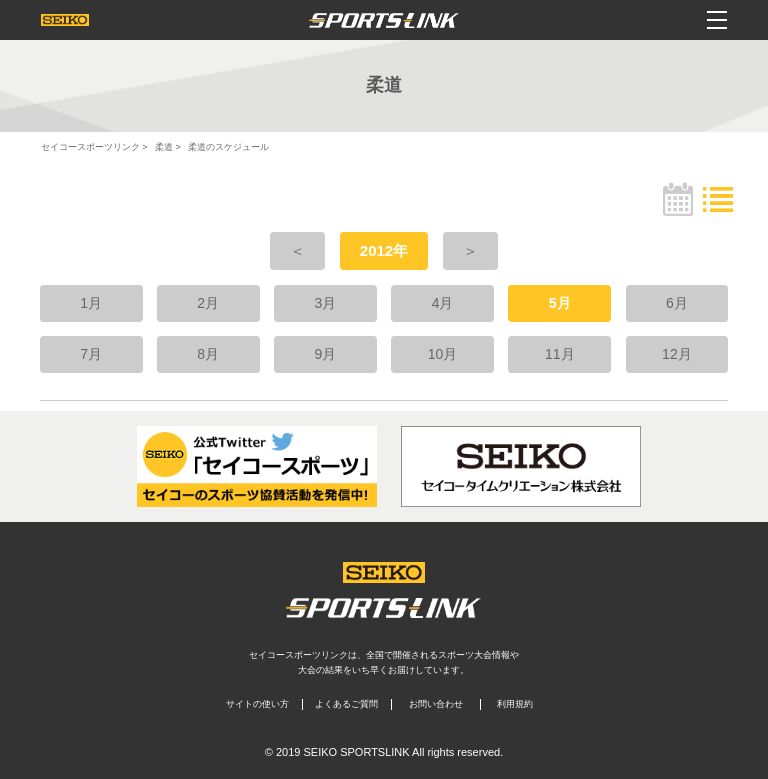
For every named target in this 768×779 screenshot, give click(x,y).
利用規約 (515, 704)
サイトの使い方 (257, 704)
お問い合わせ (436, 704)
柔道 (164, 147)
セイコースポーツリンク (90, 147)
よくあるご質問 (346, 704)
